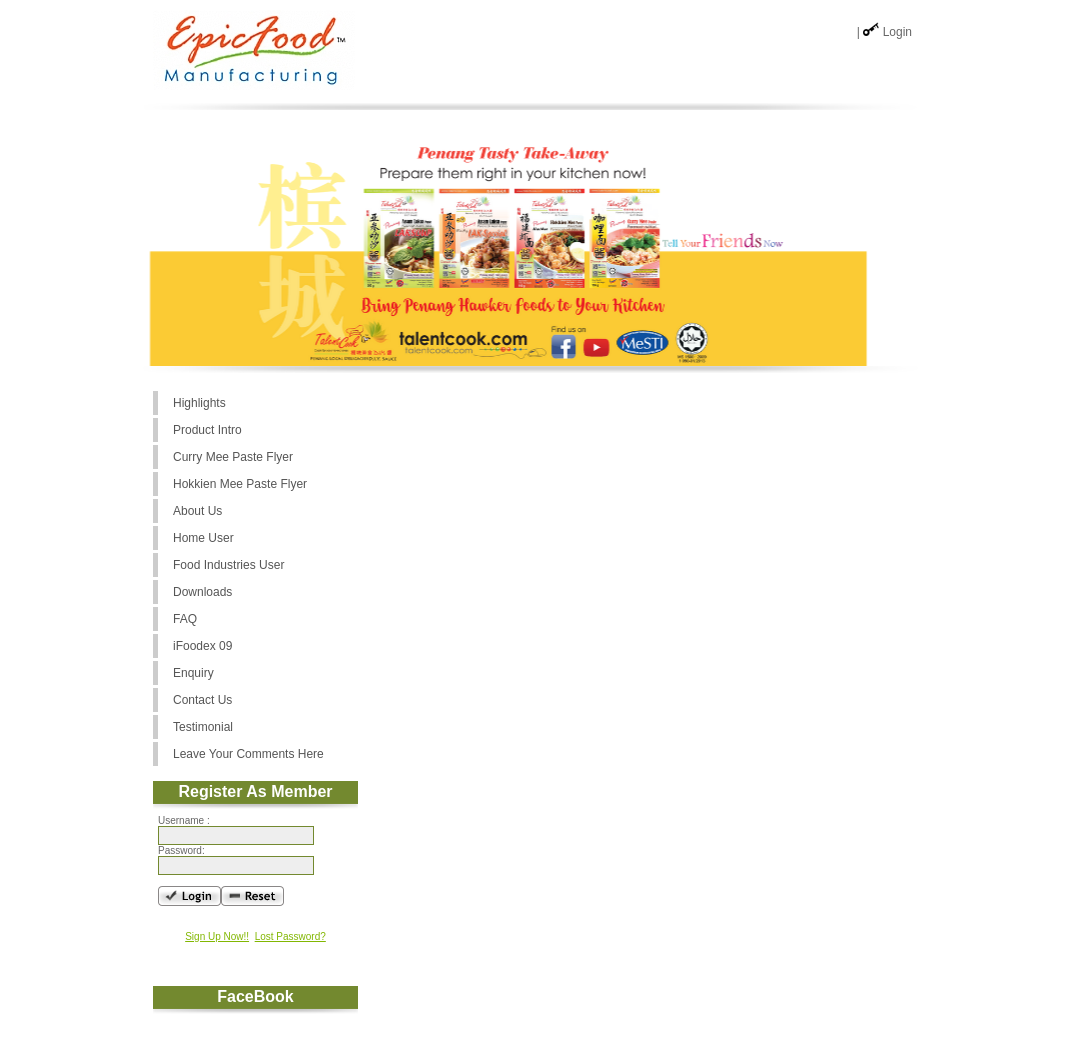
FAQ (185, 619)
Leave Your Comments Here (248, 754)
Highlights (199, 403)
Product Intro (207, 430)
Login (897, 32)
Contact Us (202, 700)
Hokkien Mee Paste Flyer (240, 484)
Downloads (202, 592)
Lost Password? (290, 936)
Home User (203, 538)
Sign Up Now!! (217, 936)
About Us (197, 511)
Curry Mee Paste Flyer (233, 457)
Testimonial (203, 727)
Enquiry (193, 673)
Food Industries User (228, 565)
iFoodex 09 (202, 646)
